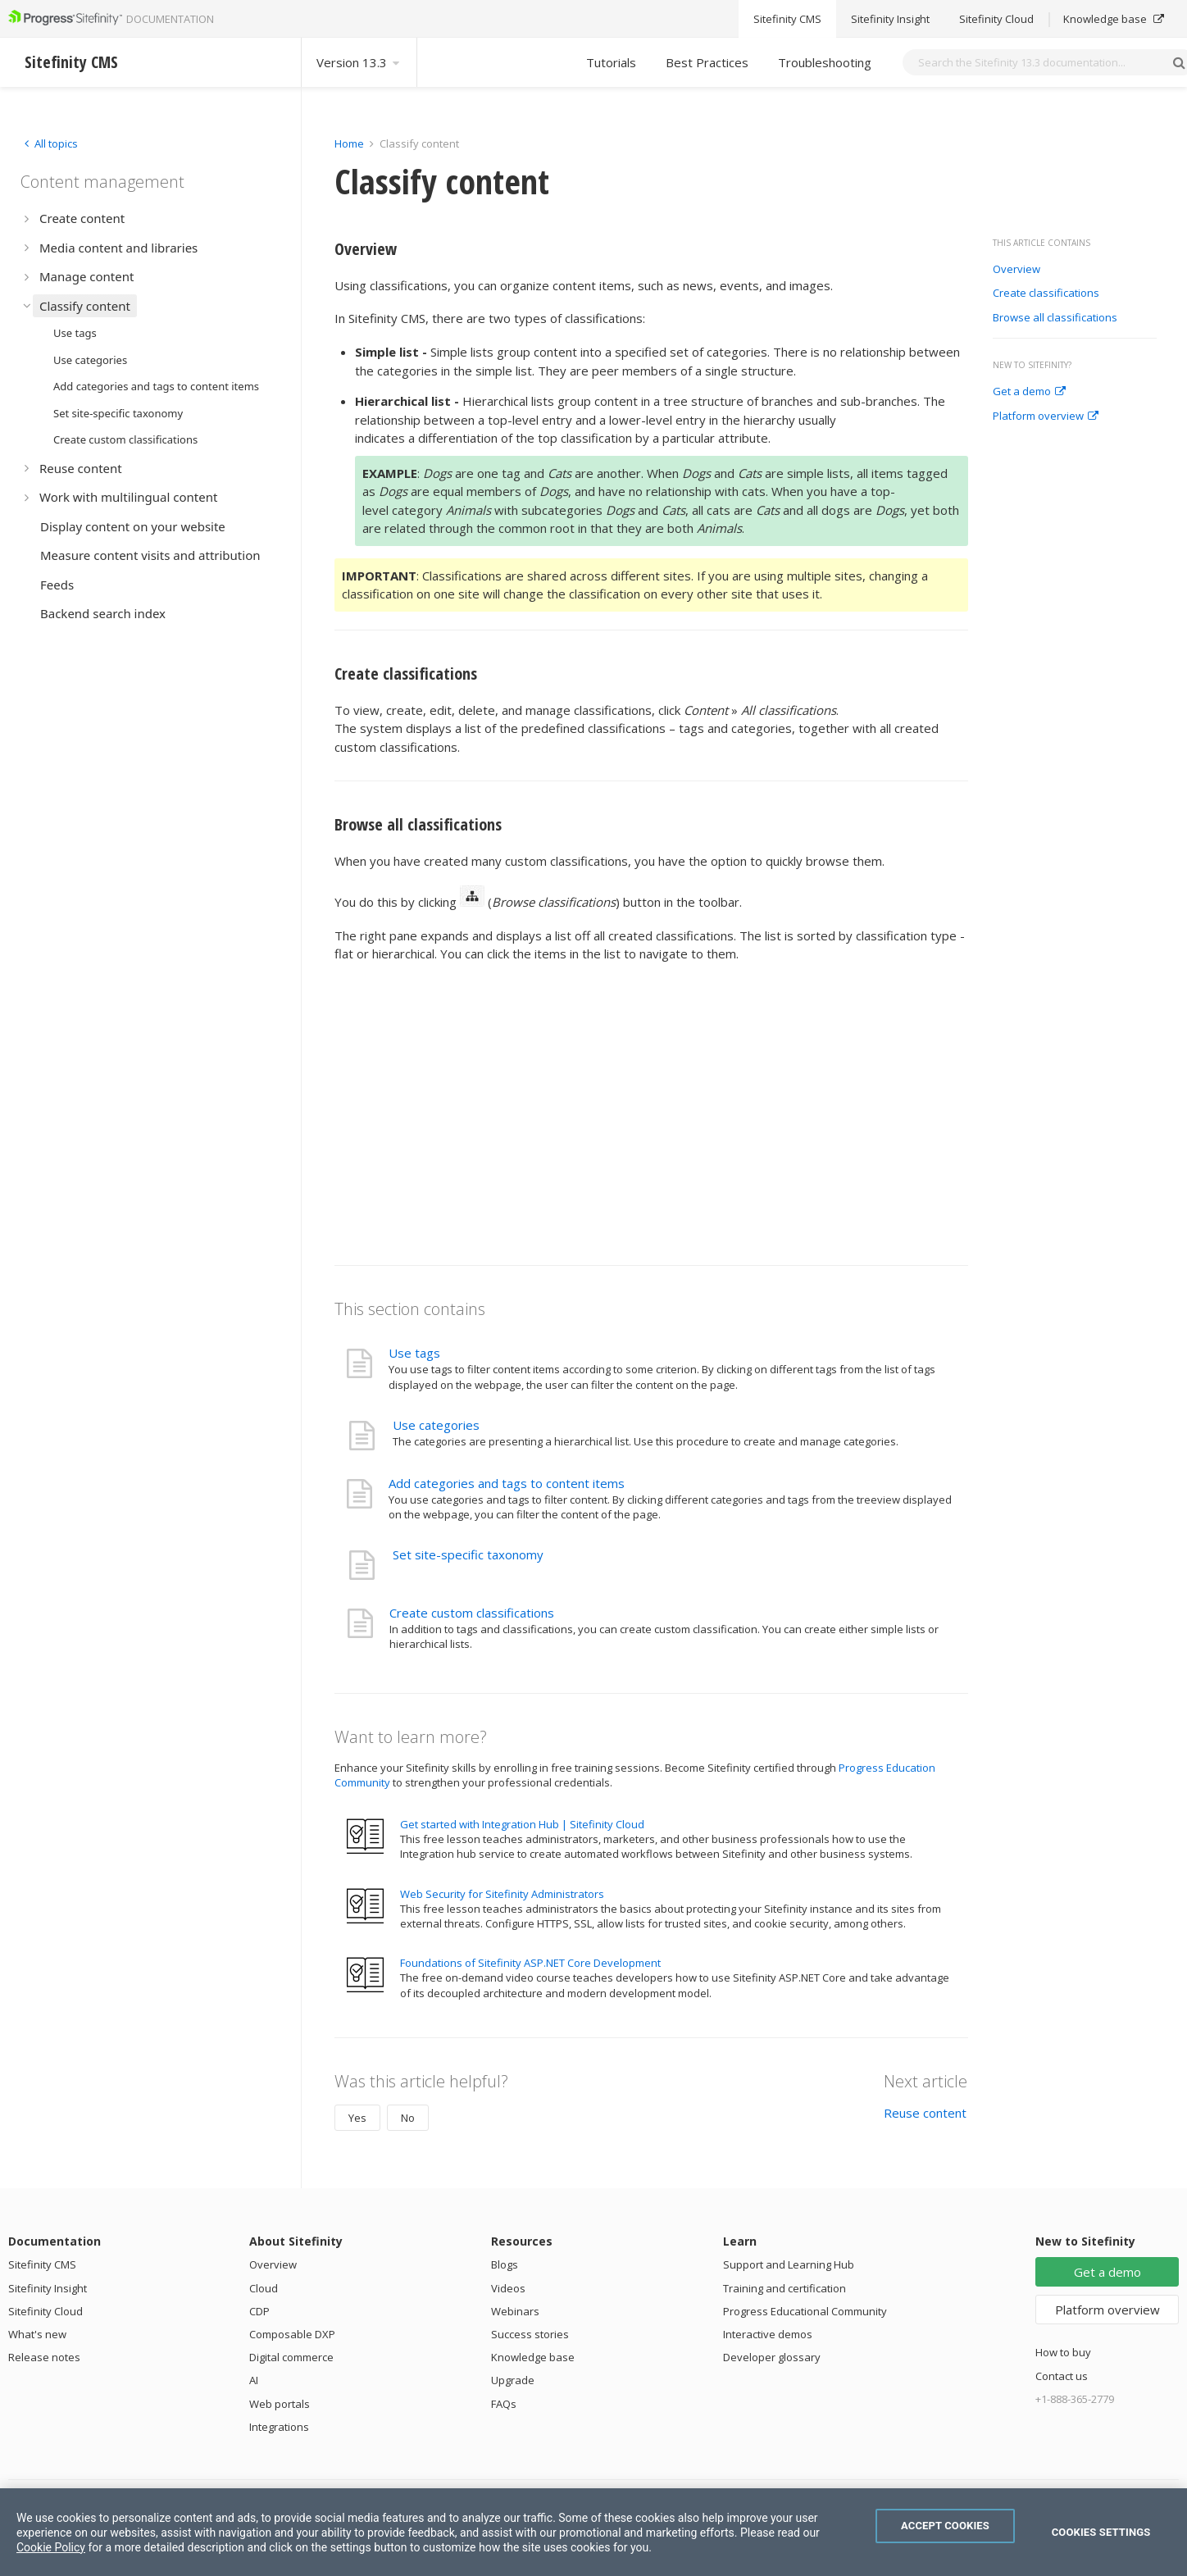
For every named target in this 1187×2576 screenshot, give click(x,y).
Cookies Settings (1101, 2532)
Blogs (504, 2264)
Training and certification (784, 2288)
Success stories (530, 2334)
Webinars (515, 2311)
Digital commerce (291, 2357)
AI (253, 2380)
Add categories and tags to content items (507, 1483)
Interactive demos (767, 2334)
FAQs (503, 2403)
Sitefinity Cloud (45, 2311)
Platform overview (1045, 416)
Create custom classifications (471, 1612)
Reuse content (925, 2113)
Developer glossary (772, 2357)
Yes (357, 2117)
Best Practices (707, 62)
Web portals (279, 2403)
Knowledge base (533, 2357)
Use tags (414, 1353)
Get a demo (1029, 391)
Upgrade (512, 2380)
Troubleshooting (824, 62)
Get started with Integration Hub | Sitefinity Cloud (522, 1824)
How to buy (1063, 2352)
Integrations (279, 2426)
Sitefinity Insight (47, 2288)
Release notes (44, 2357)
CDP (259, 2311)
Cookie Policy (50, 2547)
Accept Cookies (945, 2525)
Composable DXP (292, 2334)
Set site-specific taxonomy (468, 1554)
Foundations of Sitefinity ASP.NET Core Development (530, 1962)
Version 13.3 (359, 62)
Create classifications (1046, 293)
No (408, 2117)
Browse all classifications (1055, 318)
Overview (1016, 269)
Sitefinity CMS (42, 2264)
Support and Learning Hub (788, 2264)
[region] (593, 2532)
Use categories (436, 1425)
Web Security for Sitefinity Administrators (502, 1893)
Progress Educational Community (805, 2311)
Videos (508, 2288)
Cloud (263, 2288)
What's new (37, 2334)
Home (349, 143)
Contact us (1061, 2376)
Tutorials (611, 62)
